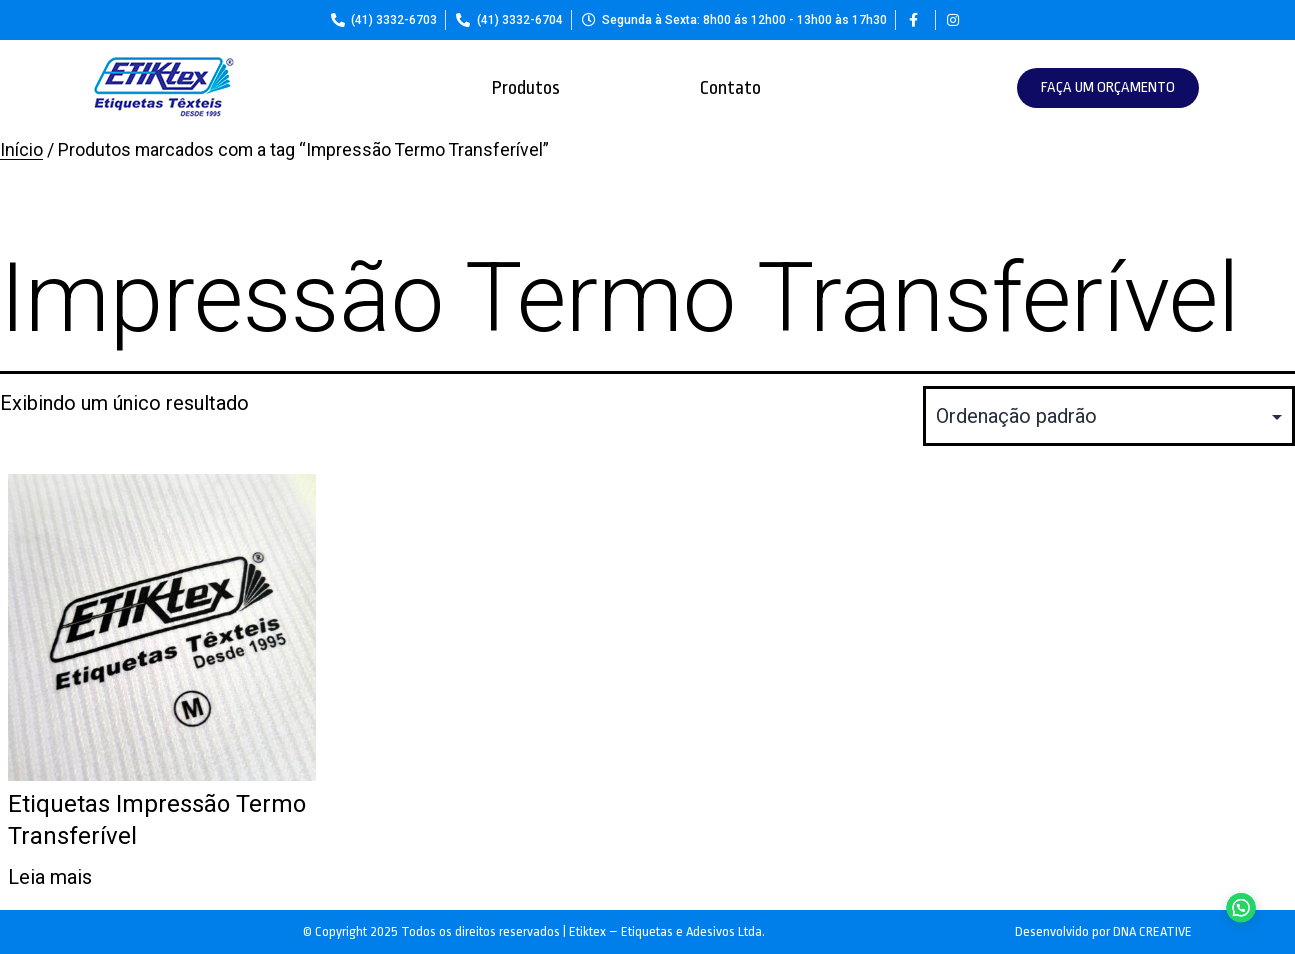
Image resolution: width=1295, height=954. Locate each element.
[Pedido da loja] (1109, 416)
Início (21, 150)
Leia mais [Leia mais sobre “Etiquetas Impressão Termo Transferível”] (50, 877)
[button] (1108, 88)
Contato (730, 88)
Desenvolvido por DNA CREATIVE (1103, 931)
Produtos (526, 88)
